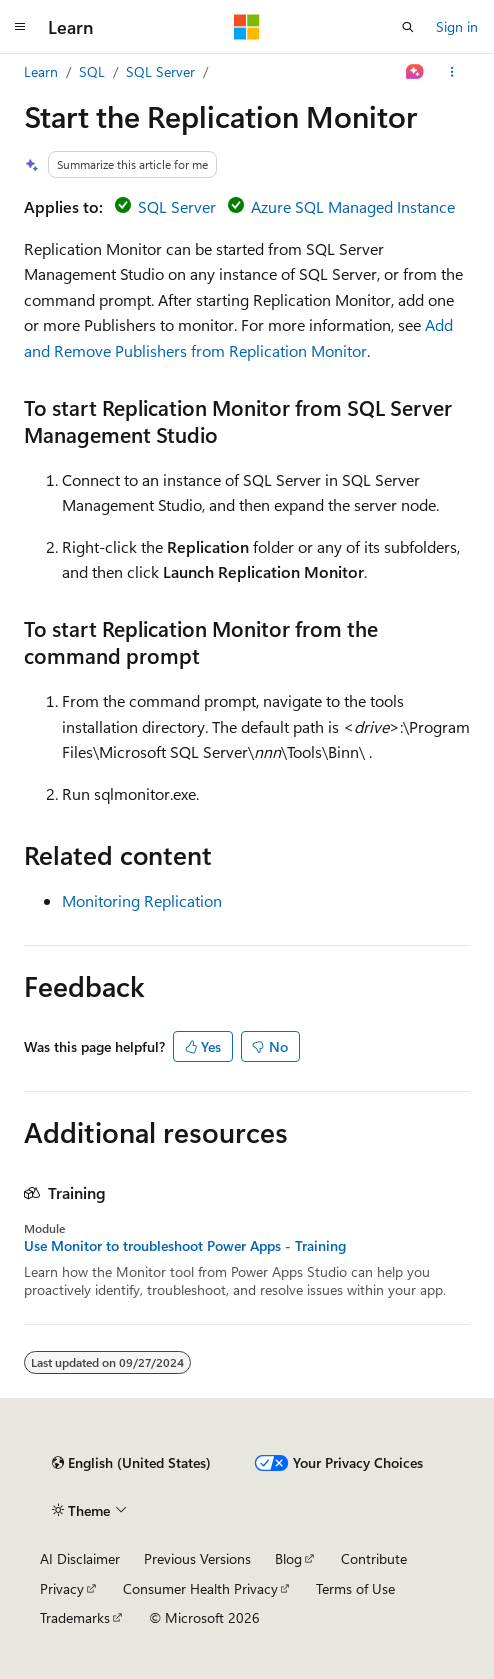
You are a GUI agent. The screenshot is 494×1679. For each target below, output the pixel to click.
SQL (92, 71)
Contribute (374, 1558)
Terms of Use (355, 1588)
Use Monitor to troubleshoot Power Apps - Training (185, 1246)
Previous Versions (197, 1558)
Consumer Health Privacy (200, 1588)
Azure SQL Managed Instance (353, 206)
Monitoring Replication (142, 900)
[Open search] (408, 27)
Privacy (62, 1588)
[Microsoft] (247, 27)
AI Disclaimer (80, 1558)
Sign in (457, 26)
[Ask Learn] (415, 72)
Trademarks (75, 1617)
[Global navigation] (20, 27)
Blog (288, 1558)
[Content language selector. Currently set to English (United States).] (131, 1463)
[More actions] (452, 72)
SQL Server (160, 71)
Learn (41, 71)
